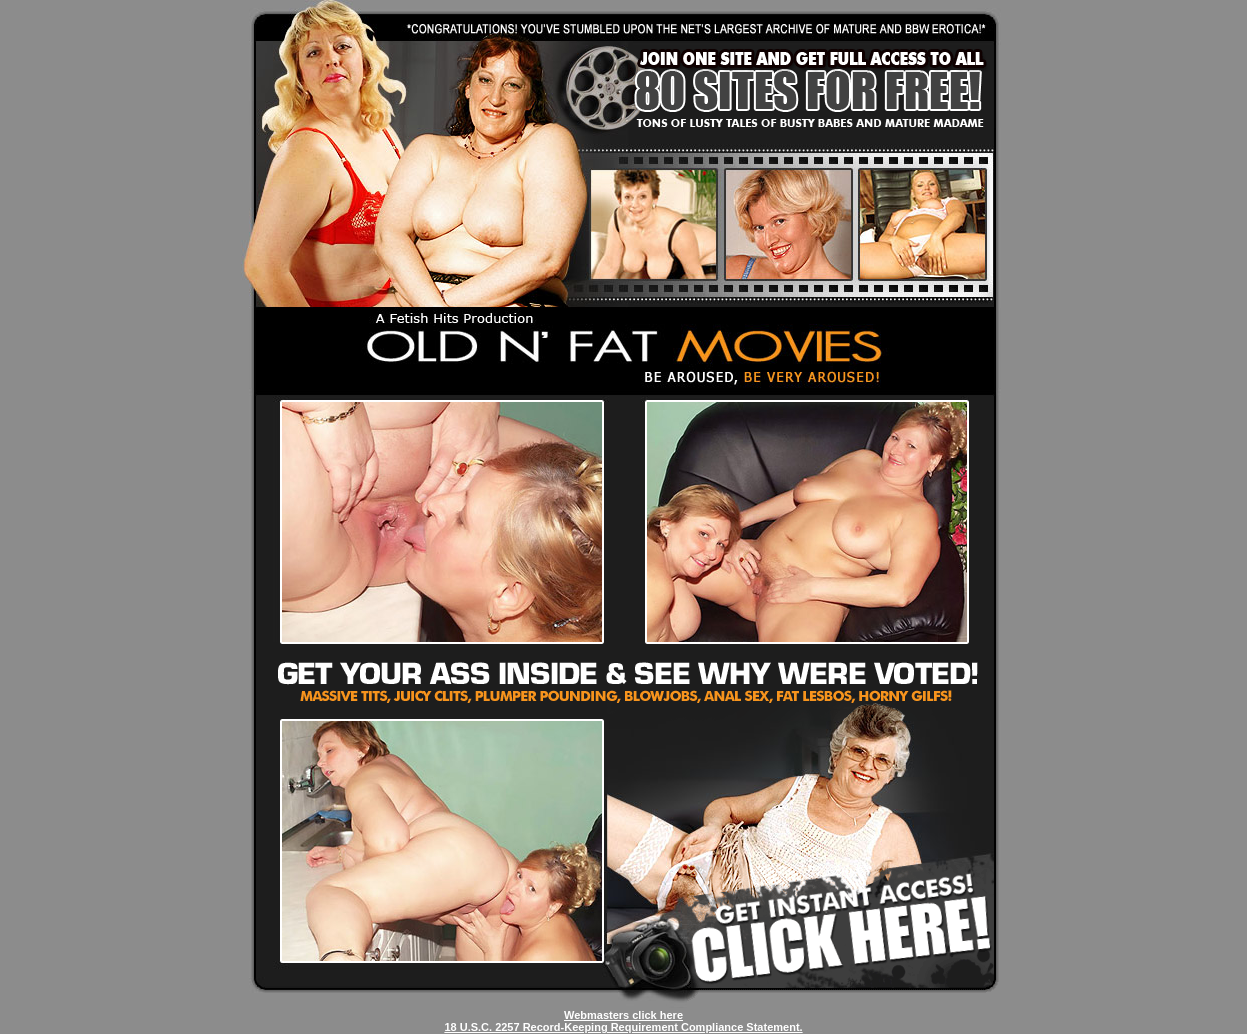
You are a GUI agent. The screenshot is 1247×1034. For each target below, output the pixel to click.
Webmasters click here (623, 1015)
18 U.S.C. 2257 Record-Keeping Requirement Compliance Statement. (623, 1027)
